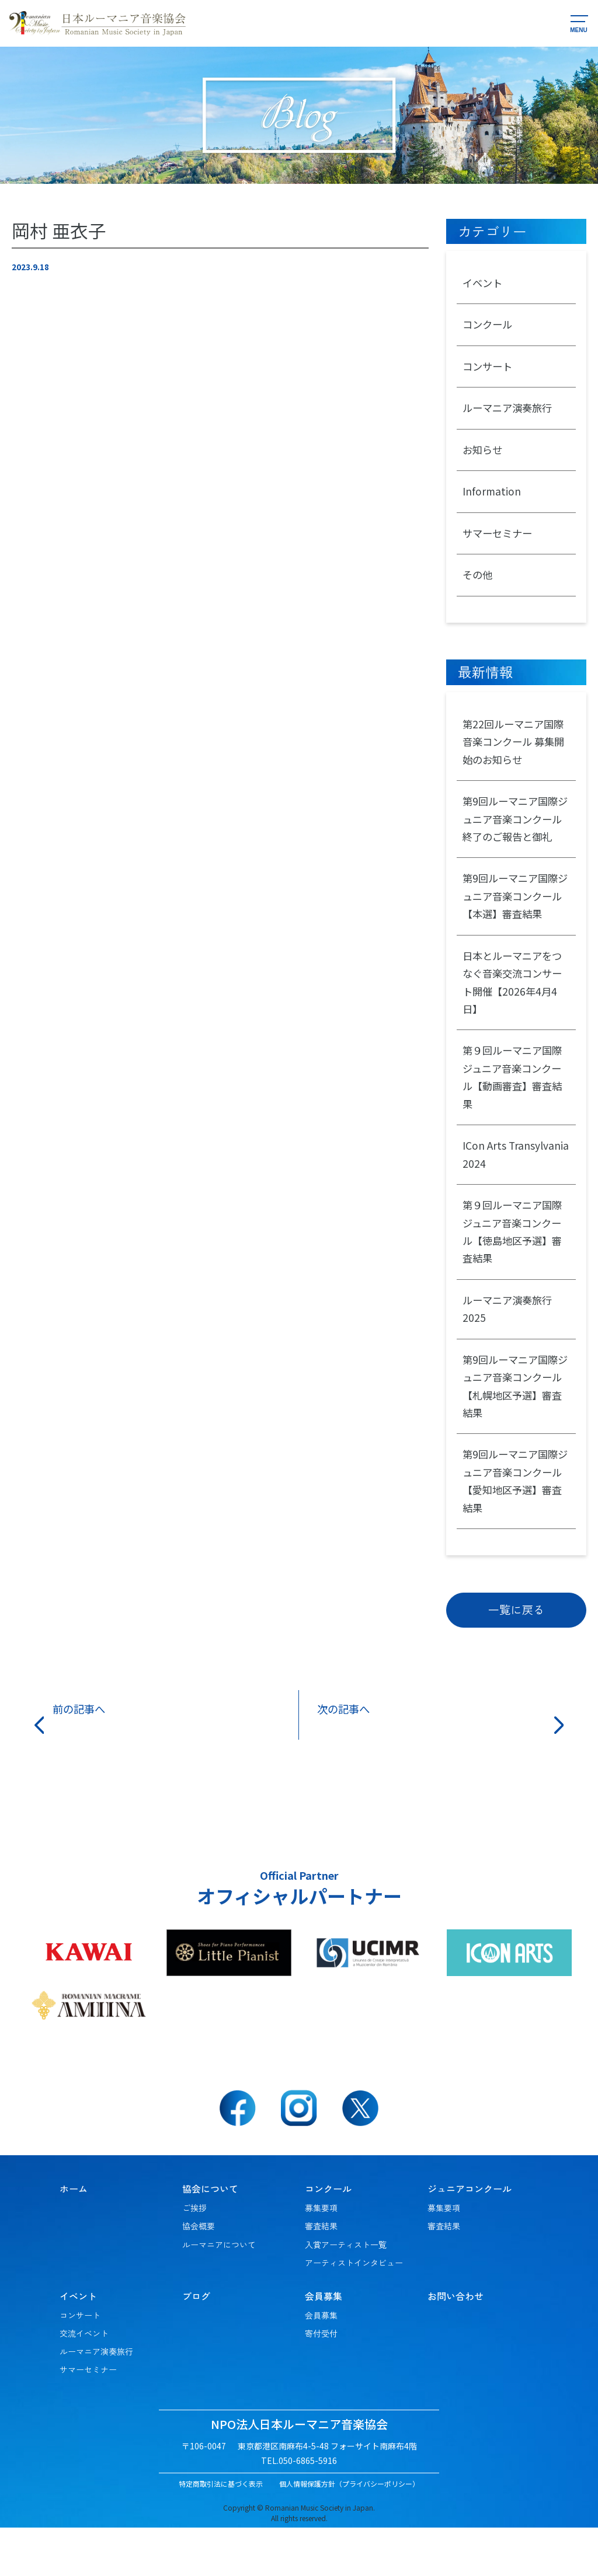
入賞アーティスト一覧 (346, 2293)
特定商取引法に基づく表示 (221, 2532)
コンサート (489, 369)
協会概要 (198, 2274)
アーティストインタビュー (354, 2311)
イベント (484, 283)
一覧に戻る (516, 1657)
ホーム (74, 2237)
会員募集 (321, 2363)
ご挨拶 (194, 2256)
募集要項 (321, 2256)
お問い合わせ (455, 2344)
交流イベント (84, 2381)
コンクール (489, 326)
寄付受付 (321, 2381)
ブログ (196, 2344)
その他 (478, 583)
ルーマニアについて (219, 2293)
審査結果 (321, 2274)
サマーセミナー (499, 540)
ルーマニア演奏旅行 (510, 412)
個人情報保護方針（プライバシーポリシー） (349, 2532)
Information (492, 497)
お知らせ (484, 455)
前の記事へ (82, 1756)
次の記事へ (346, 1756)
